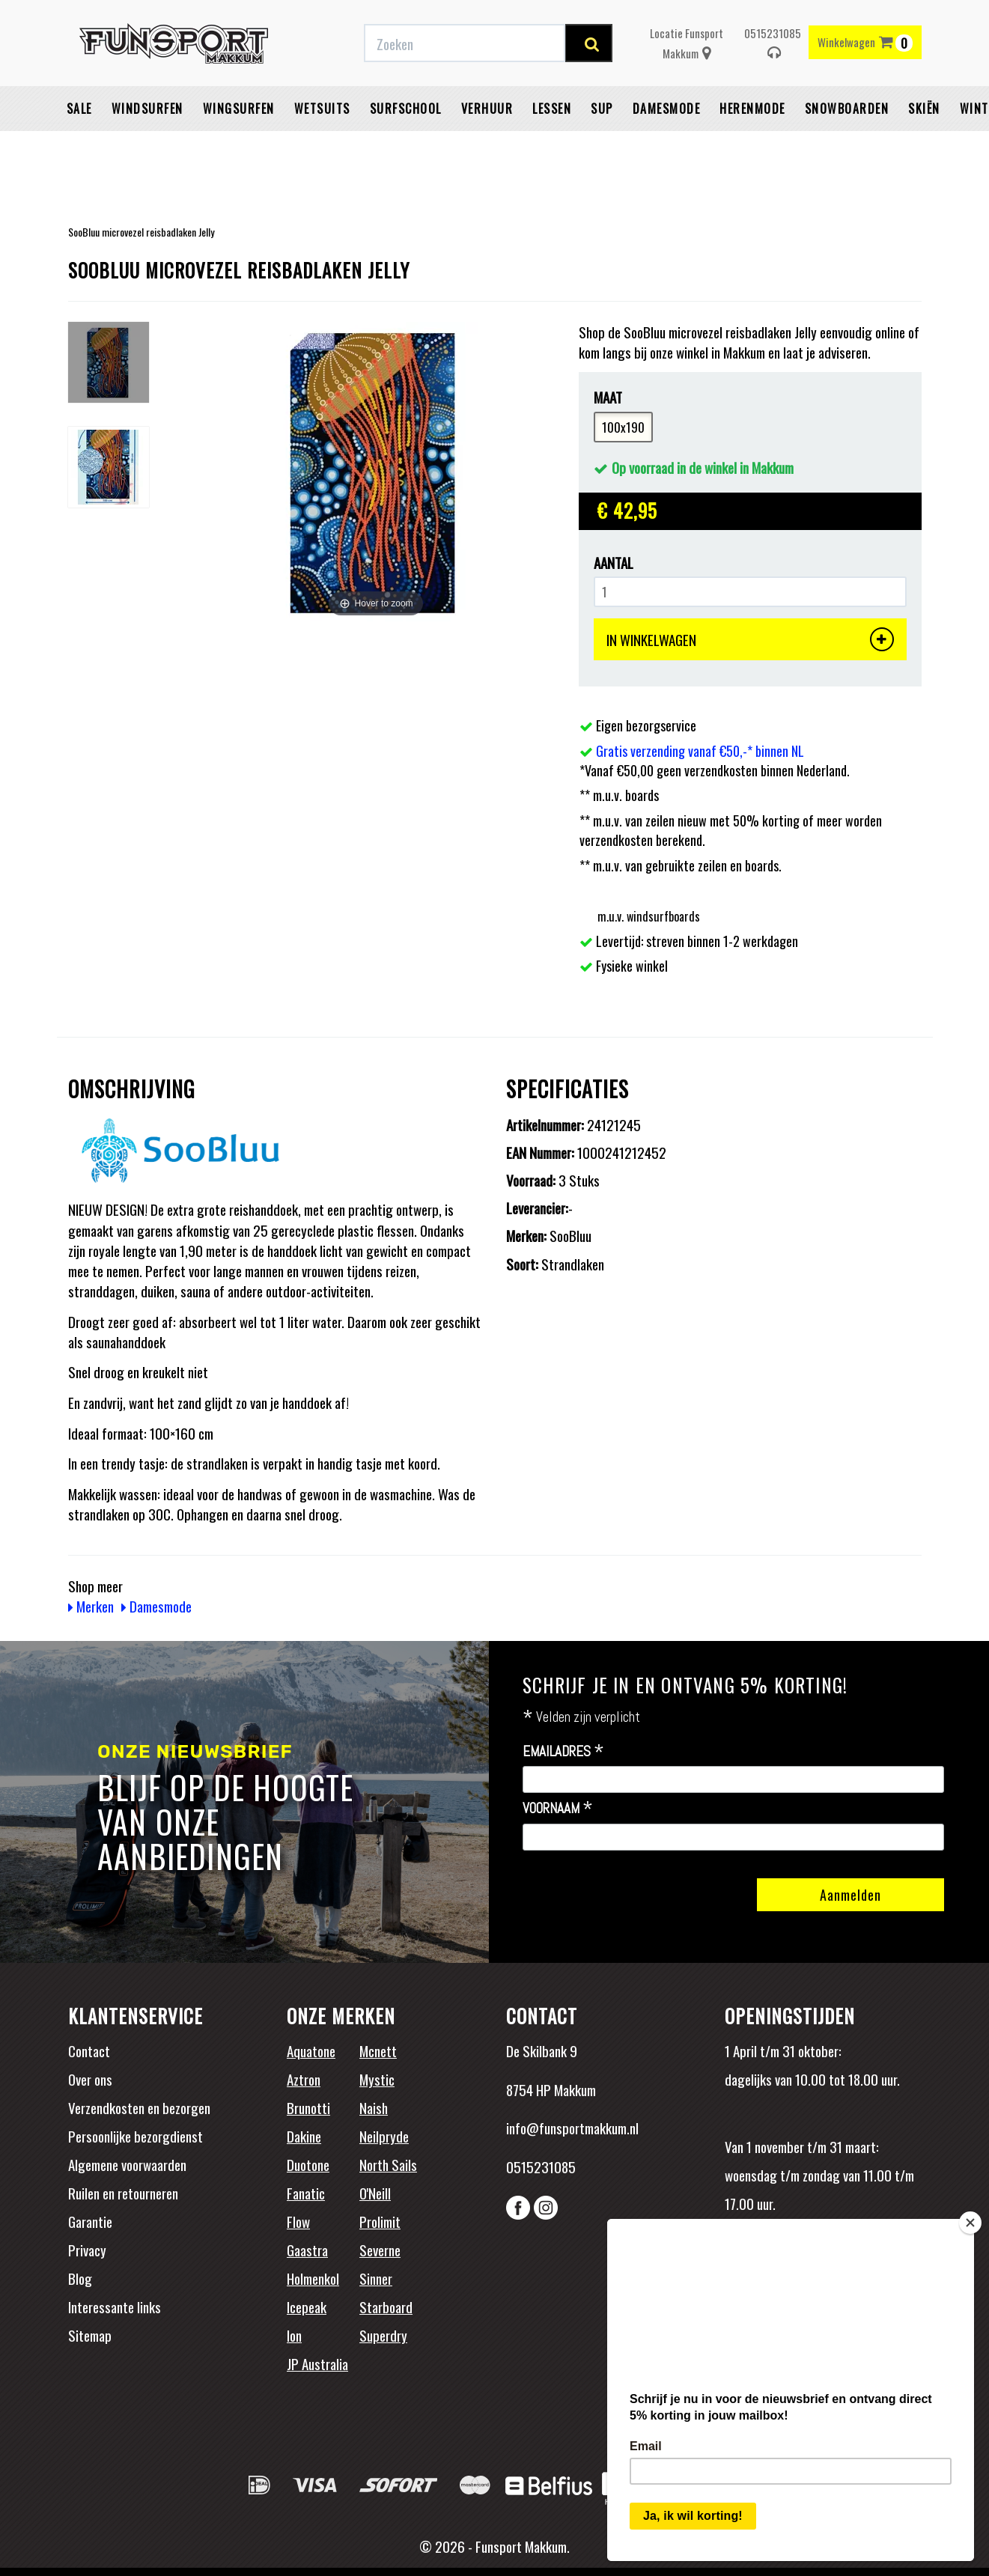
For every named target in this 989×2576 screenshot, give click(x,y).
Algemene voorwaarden (127, 2164)
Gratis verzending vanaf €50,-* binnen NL (700, 751)
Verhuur (487, 146)
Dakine (304, 2135)
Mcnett (378, 2050)
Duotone (308, 2164)
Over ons (90, 2078)
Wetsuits (322, 146)
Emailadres (563, 1751)
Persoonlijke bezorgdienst (135, 2135)
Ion (294, 2334)
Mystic (377, 2078)
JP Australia (317, 2363)
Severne (380, 2249)
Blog (80, 2278)
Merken (91, 1605)
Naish (373, 2107)
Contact (89, 2050)
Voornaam (558, 1808)
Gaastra (307, 2249)
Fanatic (306, 2192)
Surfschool (406, 146)
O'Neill (375, 2192)
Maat (608, 397)
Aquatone (311, 2050)
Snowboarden (847, 146)
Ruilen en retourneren (123, 2192)
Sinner (375, 2278)
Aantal (613, 562)
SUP (602, 146)
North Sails (388, 2164)
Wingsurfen (239, 146)
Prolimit (380, 2221)
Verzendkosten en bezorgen (139, 2107)
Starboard (386, 2306)
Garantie (90, 2221)
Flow (298, 2221)
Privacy (87, 2249)
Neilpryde (384, 2135)
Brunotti (308, 2107)
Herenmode (752, 146)
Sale (79, 146)
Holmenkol (313, 2278)
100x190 (623, 427)
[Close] (970, 2216)
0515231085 (772, 80)
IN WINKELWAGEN (750, 639)
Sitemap (90, 2334)
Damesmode (667, 146)
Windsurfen (147, 146)
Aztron (303, 2078)
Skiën (924, 146)
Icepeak (306, 2306)
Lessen (551, 146)
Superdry (383, 2334)
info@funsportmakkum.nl (572, 2127)
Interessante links (114, 2306)
